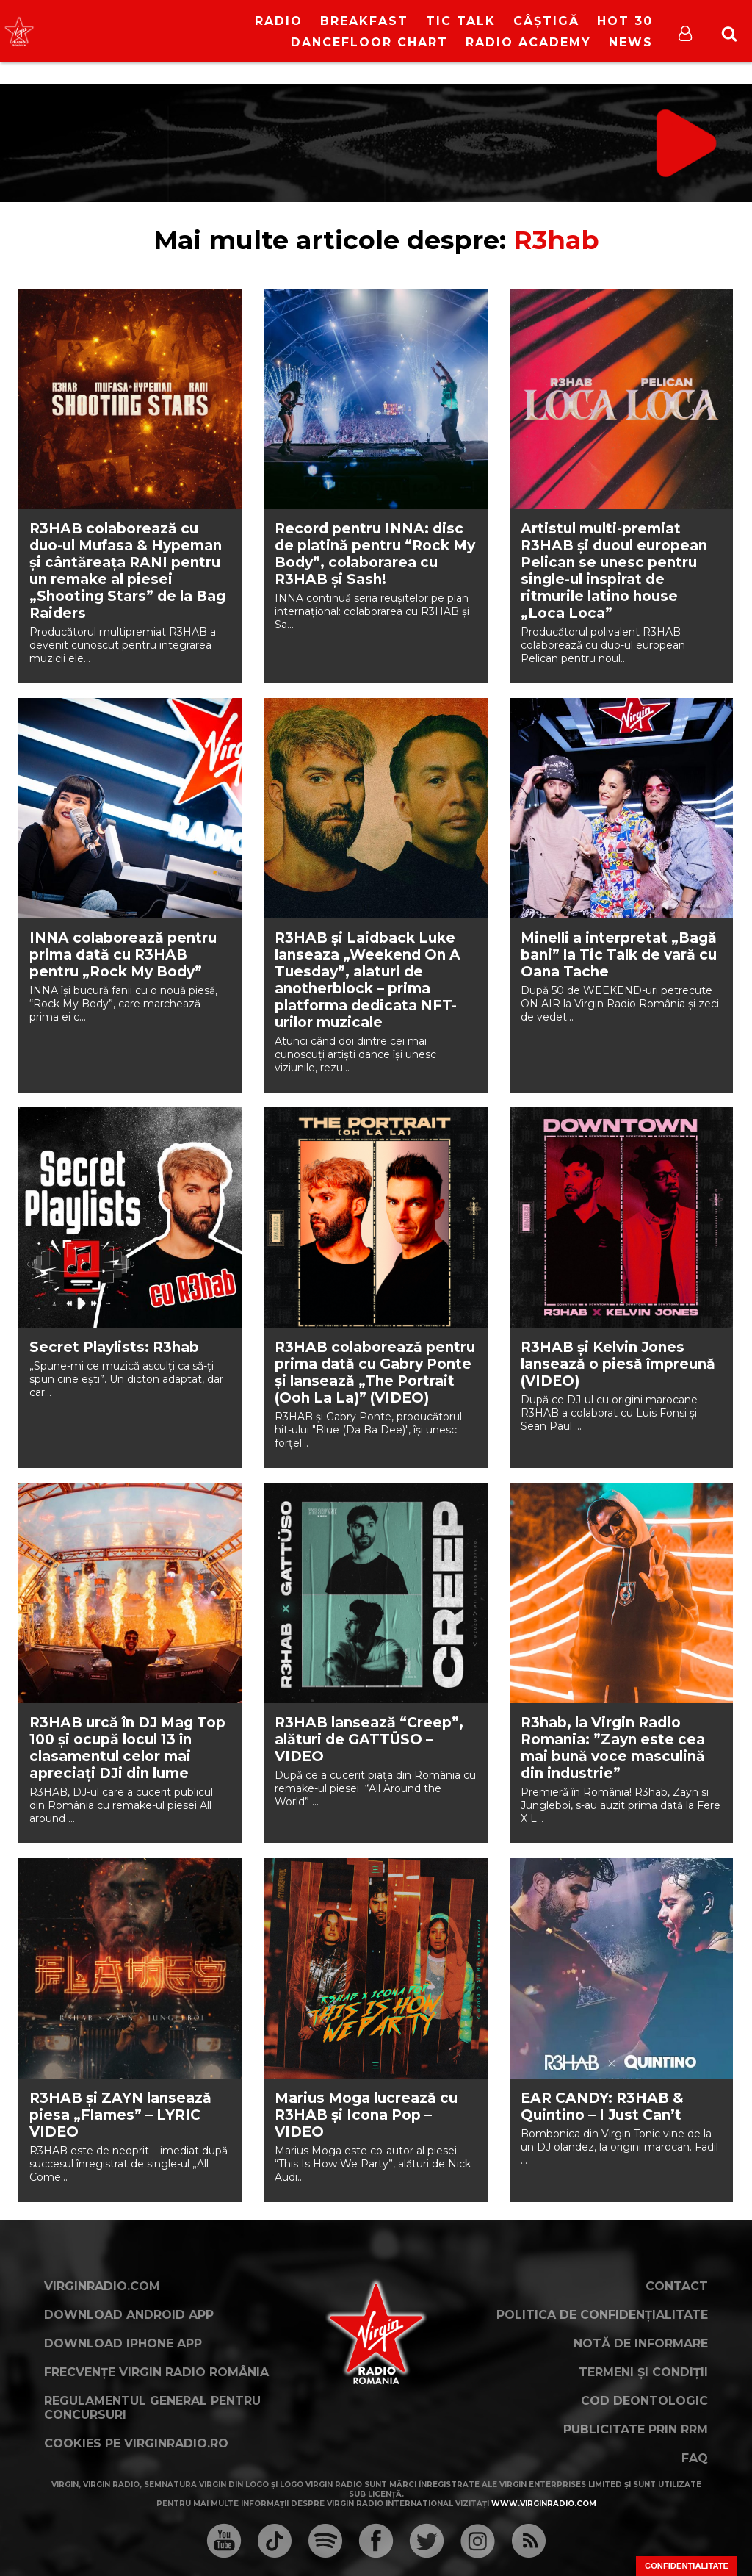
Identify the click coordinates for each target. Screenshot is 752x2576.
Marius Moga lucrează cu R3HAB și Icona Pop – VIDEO (366, 2115)
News (631, 42)
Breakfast (364, 21)
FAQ (695, 2458)
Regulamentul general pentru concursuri (152, 2408)
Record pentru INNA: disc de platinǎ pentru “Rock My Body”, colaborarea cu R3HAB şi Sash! (375, 554)
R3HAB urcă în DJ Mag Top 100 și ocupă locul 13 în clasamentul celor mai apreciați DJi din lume (127, 1748)
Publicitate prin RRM (635, 2429)
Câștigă (546, 21)
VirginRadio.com (102, 2286)
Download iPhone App (123, 2343)
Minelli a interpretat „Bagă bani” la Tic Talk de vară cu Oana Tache (619, 954)
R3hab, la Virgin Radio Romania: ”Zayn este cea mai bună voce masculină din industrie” (613, 1748)
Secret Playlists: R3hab (114, 1347)
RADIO (279, 21)
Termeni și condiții (643, 2372)
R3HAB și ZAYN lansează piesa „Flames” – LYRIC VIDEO (120, 2115)
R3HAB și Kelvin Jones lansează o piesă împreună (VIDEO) (618, 1364)
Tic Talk (461, 21)
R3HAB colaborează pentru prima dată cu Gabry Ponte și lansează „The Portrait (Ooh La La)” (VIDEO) (375, 1372)
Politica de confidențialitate (602, 2315)
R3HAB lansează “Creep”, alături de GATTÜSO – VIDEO (369, 1739)
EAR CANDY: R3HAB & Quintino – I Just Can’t (602, 2106)
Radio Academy (528, 42)
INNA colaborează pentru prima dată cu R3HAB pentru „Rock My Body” (123, 954)
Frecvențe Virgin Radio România (156, 2372)
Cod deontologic (644, 2401)
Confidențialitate (686, 2565)
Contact (677, 2286)
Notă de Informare (641, 2343)
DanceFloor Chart (369, 42)
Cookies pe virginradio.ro (136, 2443)
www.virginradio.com (543, 2503)
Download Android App (129, 2315)
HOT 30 (625, 21)
